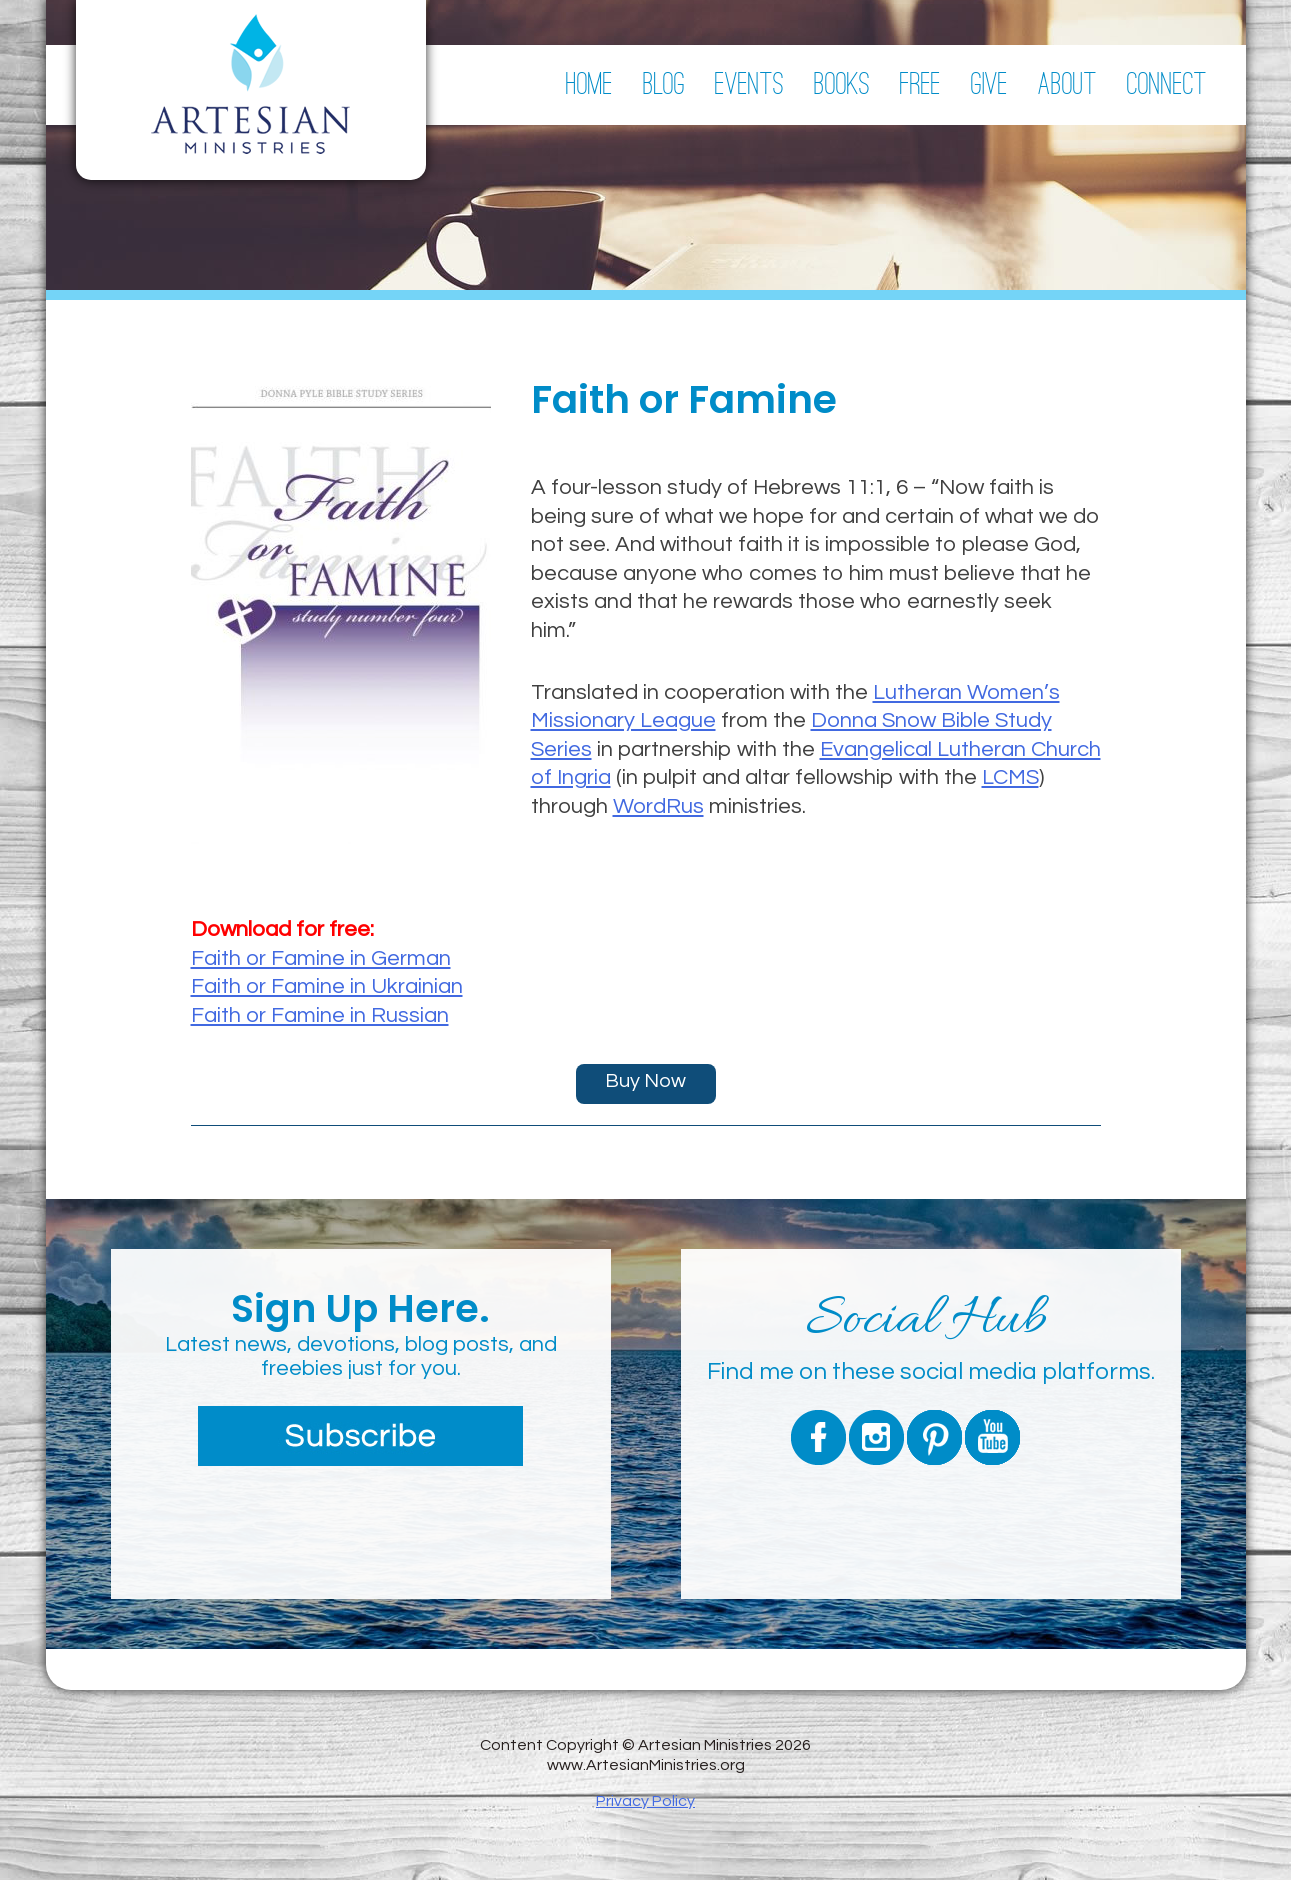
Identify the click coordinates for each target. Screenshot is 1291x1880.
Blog (664, 84)
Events (749, 84)
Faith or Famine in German (321, 958)
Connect (1167, 84)
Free (920, 84)
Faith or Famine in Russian (320, 1015)
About (1067, 84)
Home (589, 84)
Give (989, 84)
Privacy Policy (645, 1801)
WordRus (658, 806)
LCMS (1010, 777)
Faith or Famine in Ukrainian (327, 986)
